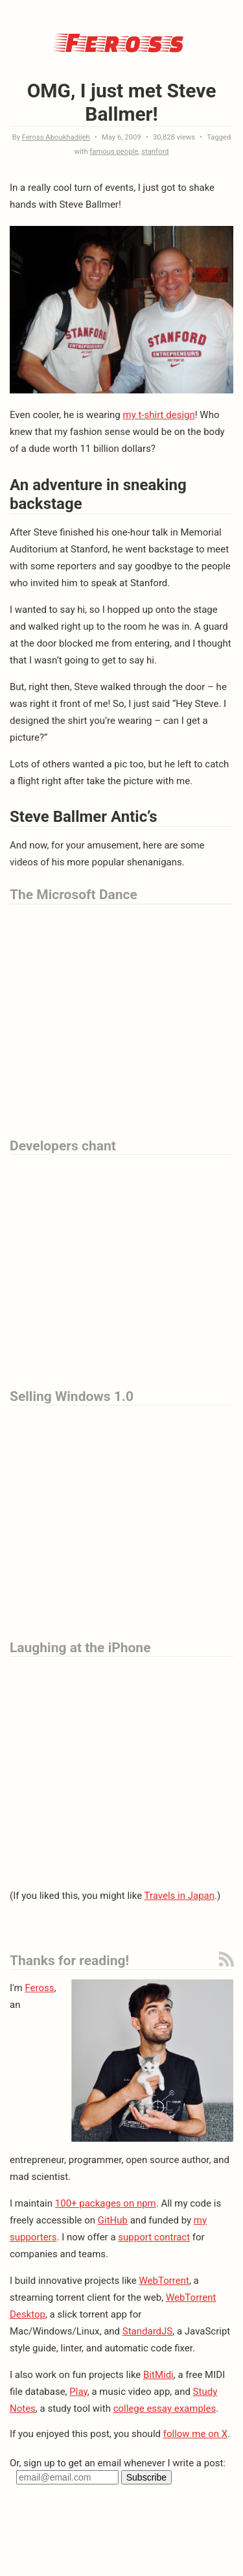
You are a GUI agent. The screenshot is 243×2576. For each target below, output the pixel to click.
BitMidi (158, 2375)
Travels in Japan (179, 1895)
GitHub (113, 2220)
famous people (113, 151)
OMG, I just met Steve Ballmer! (121, 102)
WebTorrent (164, 2280)
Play (78, 2391)
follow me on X (195, 2434)
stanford (154, 151)
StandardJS (147, 2331)
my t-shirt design (158, 415)
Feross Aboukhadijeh (56, 137)
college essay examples (164, 2408)
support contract (154, 2237)
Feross (122, 41)
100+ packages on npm (105, 2203)
